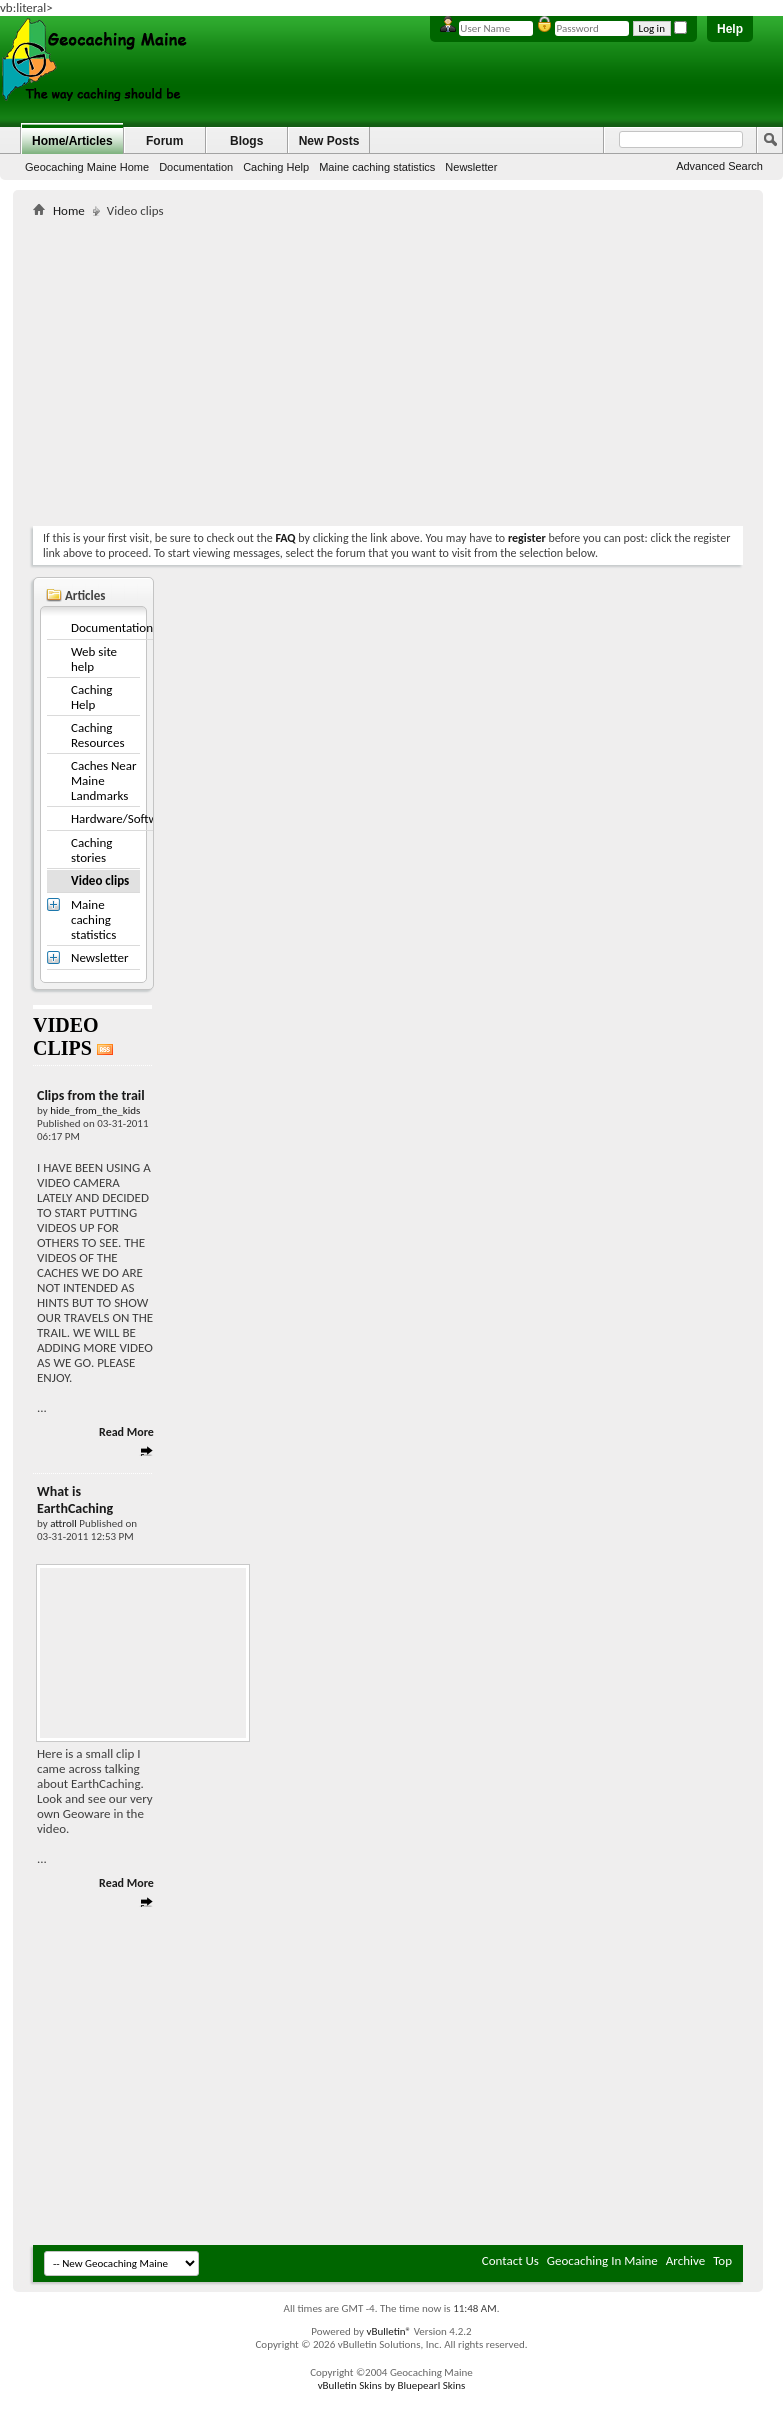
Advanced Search (719, 166)
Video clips (100, 880)
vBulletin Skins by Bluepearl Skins (392, 2385)
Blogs (246, 141)
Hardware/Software (123, 818)
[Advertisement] (267, 368)
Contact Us (510, 2260)
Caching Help (276, 167)
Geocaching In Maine (602, 2260)
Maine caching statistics (377, 167)
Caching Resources (97, 735)
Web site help (94, 659)
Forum (164, 141)
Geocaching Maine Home (87, 167)
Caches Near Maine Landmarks (104, 780)
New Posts (329, 141)
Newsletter (471, 167)
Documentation (196, 167)
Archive (685, 2260)
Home (69, 210)
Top (722, 2260)
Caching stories (91, 850)
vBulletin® (388, 2331)
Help (730, 29)
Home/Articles (72, 141)
